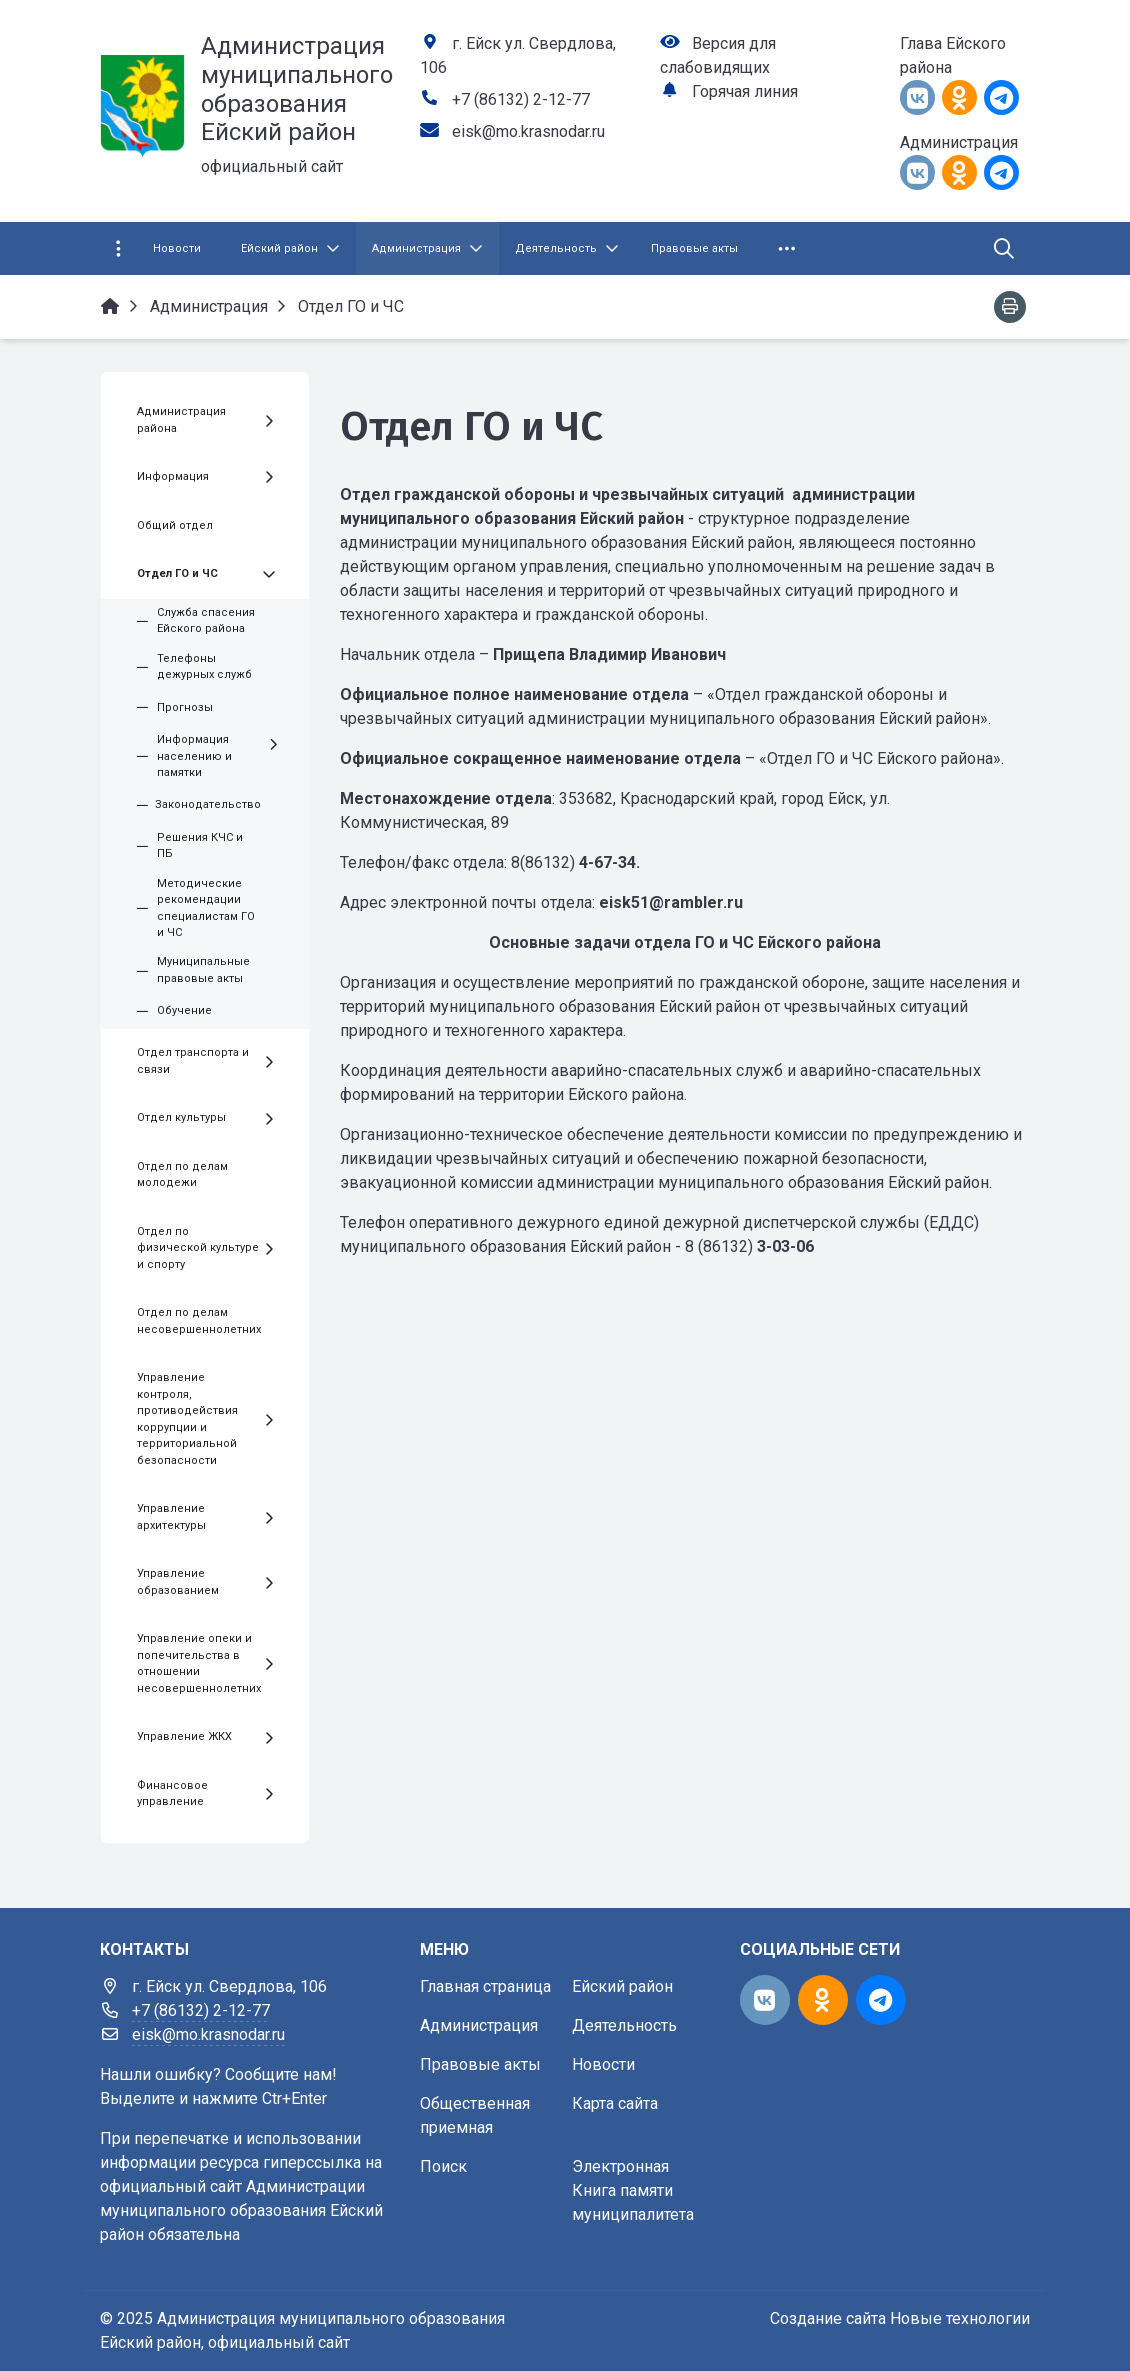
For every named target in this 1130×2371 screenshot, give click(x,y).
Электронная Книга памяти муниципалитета (633, 2190)
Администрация (479, 2025)
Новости (603, 2064)
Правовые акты (480, 2064)
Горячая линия (745, 91)
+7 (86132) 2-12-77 (521, 99)
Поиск (443, 2166)
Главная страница (485, 1986)
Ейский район (622, 1986)
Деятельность (624, 2025)
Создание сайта (828, 2318)
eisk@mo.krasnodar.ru (528, 131)
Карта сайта (615, 2103)
